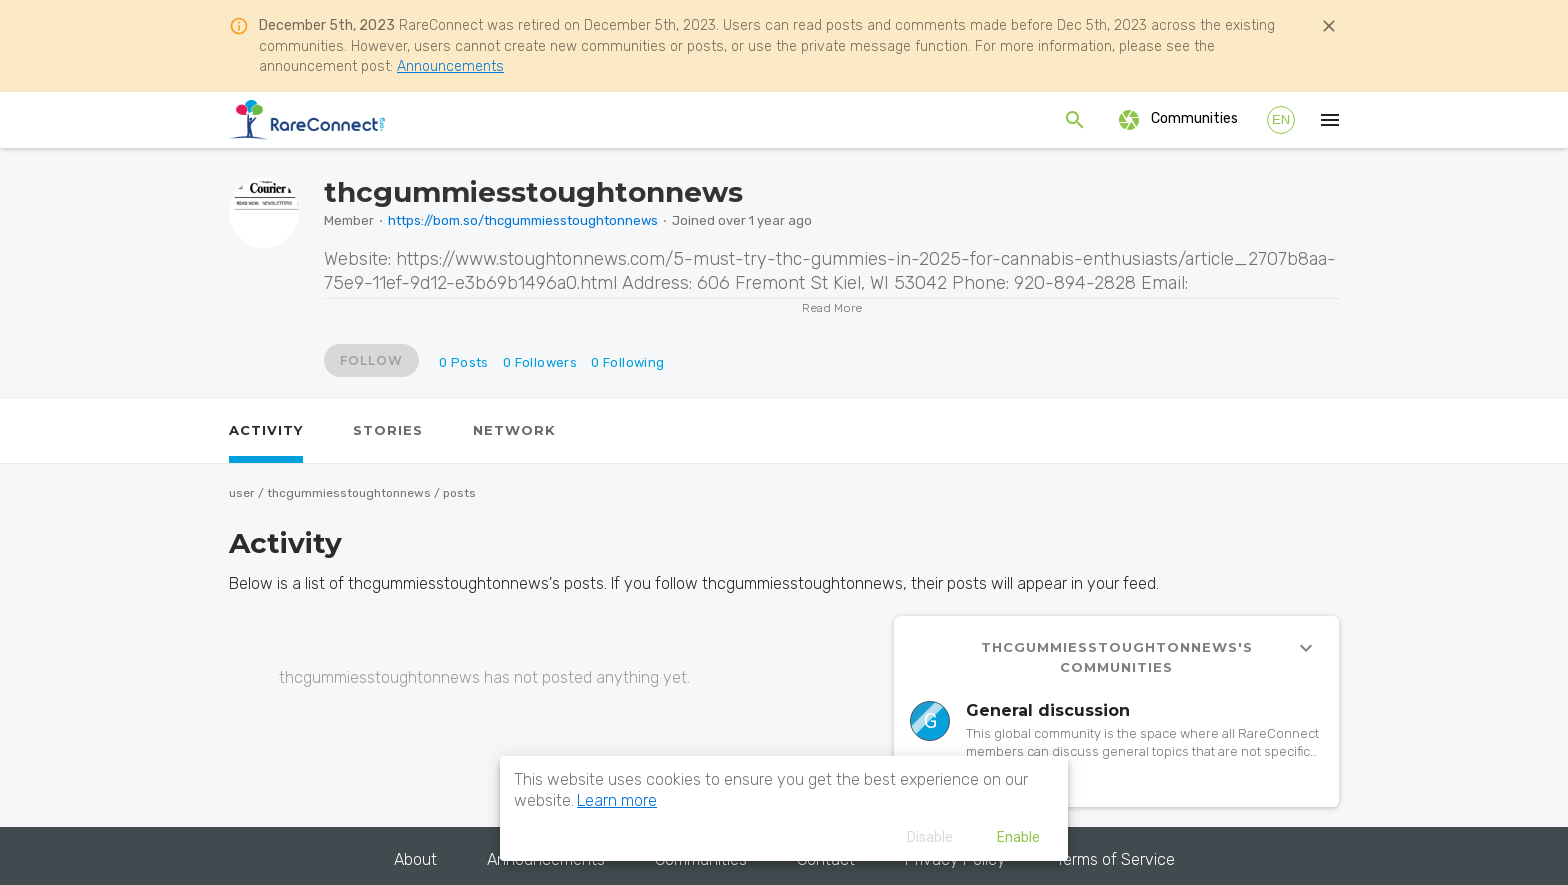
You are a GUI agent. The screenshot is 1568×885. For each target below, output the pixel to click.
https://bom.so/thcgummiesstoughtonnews (523, 220)
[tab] (266, 430)
